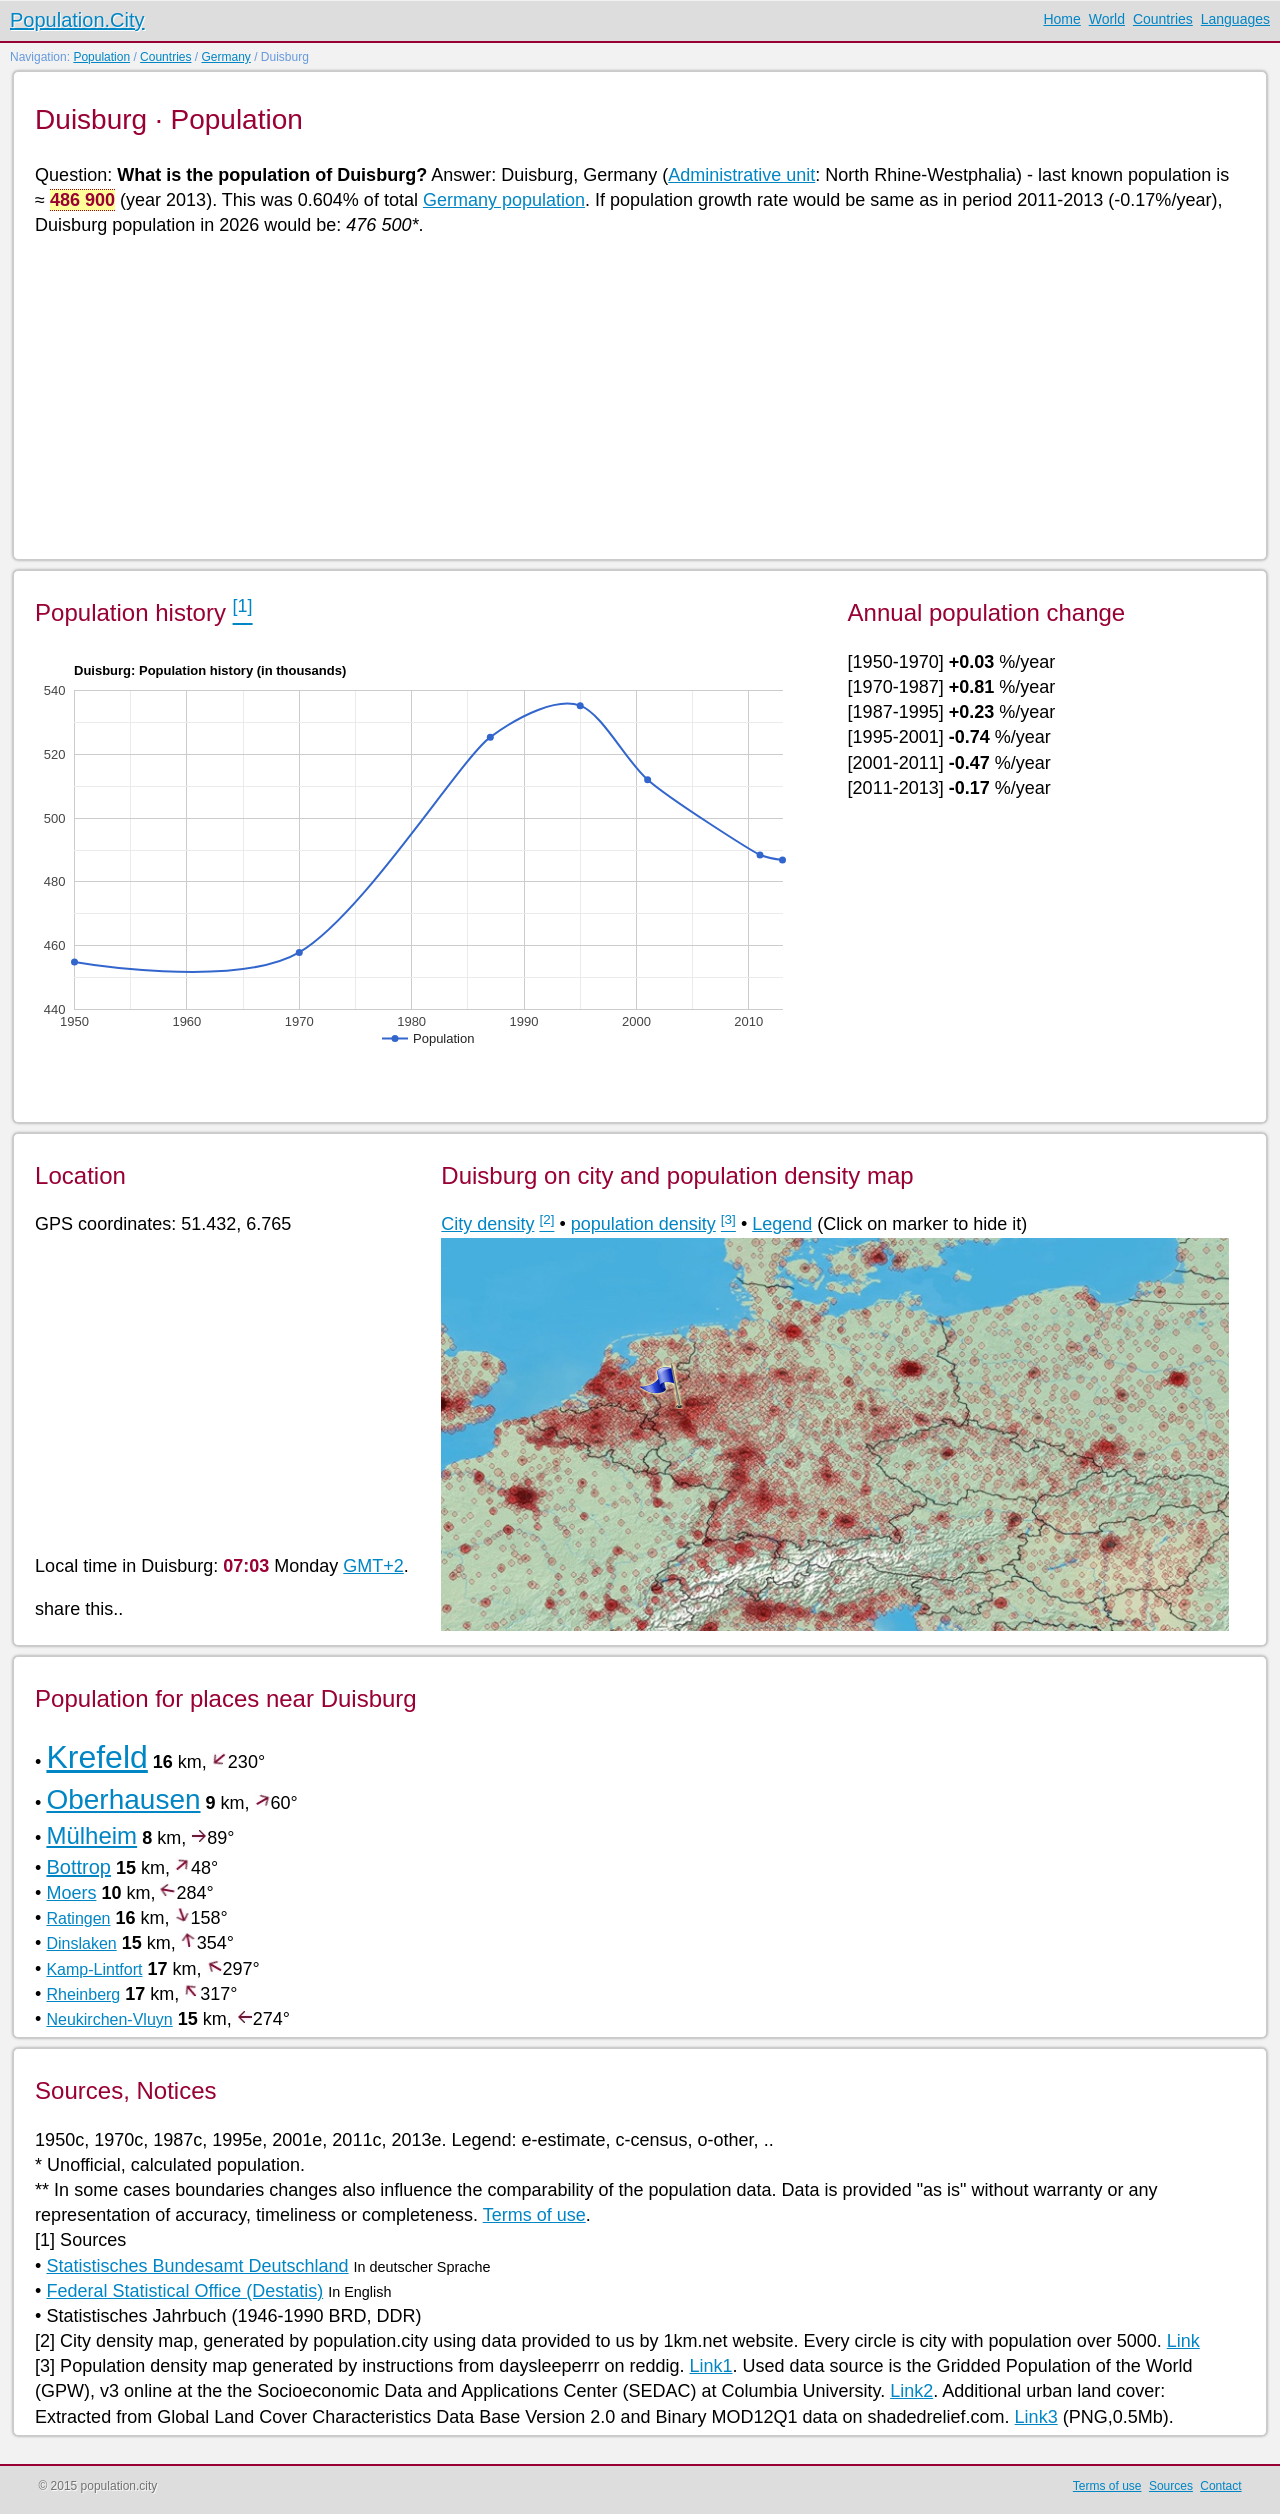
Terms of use (534, 2215)
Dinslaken (81, 1943)
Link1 (710, 2366)
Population (101, 57)
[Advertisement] (635, 396)
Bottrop (78, 1867)
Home (1061, 19)
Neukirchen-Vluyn (109, 2019)
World (1107, 19)
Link (1183, 2341)
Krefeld (96, 1757)
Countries (1163, 19)
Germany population (504, 200)
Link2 (911, 2391)
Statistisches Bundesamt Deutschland (197, 2266)
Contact (1220, 2486)
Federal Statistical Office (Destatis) (184, 2291)
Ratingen (78, 1918)
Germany (225, 57)
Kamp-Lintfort (94, 1969)
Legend (782, 1224)
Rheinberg (83, 1994)
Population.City (77, 20)
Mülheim (91, 1835)
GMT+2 (373, 1566)
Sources (1171, 2486)
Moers (71, 1893)
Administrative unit (741, 175)
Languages (1235, 19)
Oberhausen (123, 1799)
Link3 (1036, 2417)
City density (487, 1224)
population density (643, 1224)
